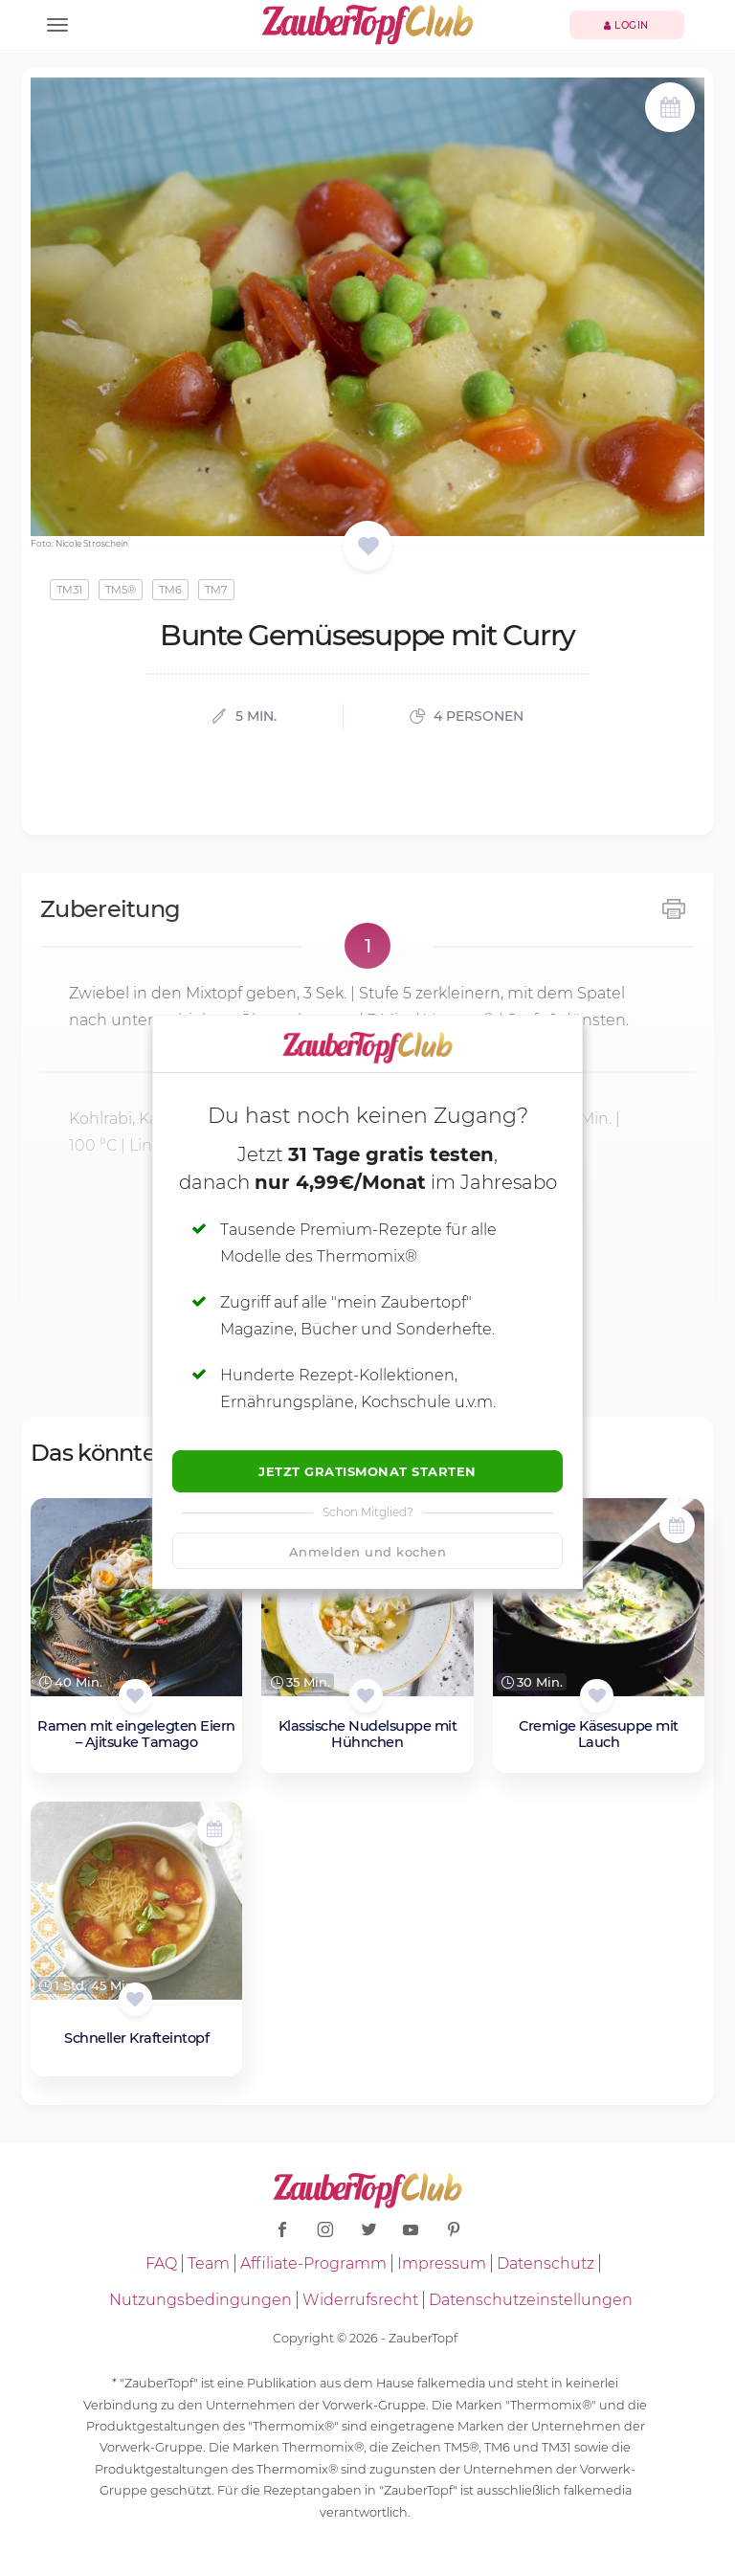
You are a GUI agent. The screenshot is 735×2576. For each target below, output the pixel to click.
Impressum (441, 2263)
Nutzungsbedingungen (200, 2300)
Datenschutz (545, 2263)
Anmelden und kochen (368, 1551)
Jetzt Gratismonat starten (367, 1471)
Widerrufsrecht (360, 2300)
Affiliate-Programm (313, 2263)
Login (626, 25)
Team (209, 2263)
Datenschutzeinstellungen (531, 2300)
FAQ (161, 2263)
